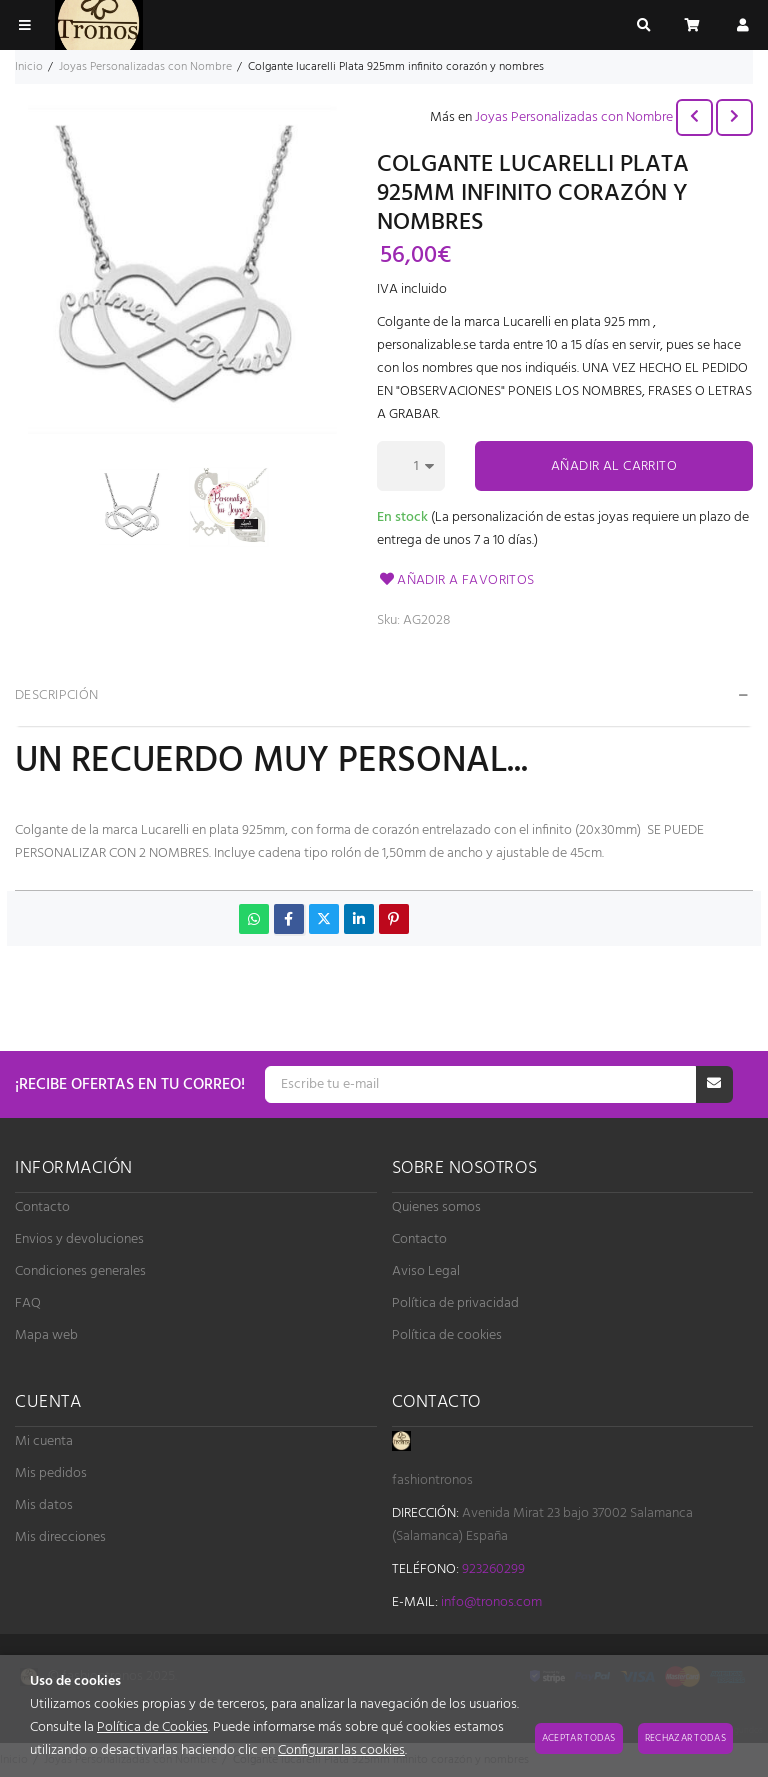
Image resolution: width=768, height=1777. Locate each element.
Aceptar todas (579, 1738)
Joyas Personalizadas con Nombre (574, 117)
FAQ (28, 1303)
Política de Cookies (152, 1727)
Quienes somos (436, 1207)
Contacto (42, 1207)
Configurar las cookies (341, 1750)
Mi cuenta (44, 1441)
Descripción (57, 695)
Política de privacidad (455, 1303)
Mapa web (46, 1335)
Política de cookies (447, 1335)
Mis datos (44, 1505)
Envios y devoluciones (79, 1239)
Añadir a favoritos (456, 580)
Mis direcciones (60, 1537)
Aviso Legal (426, 1271)
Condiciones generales (80, 1271)
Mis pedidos (51, 1473)
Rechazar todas (685, 1738)
